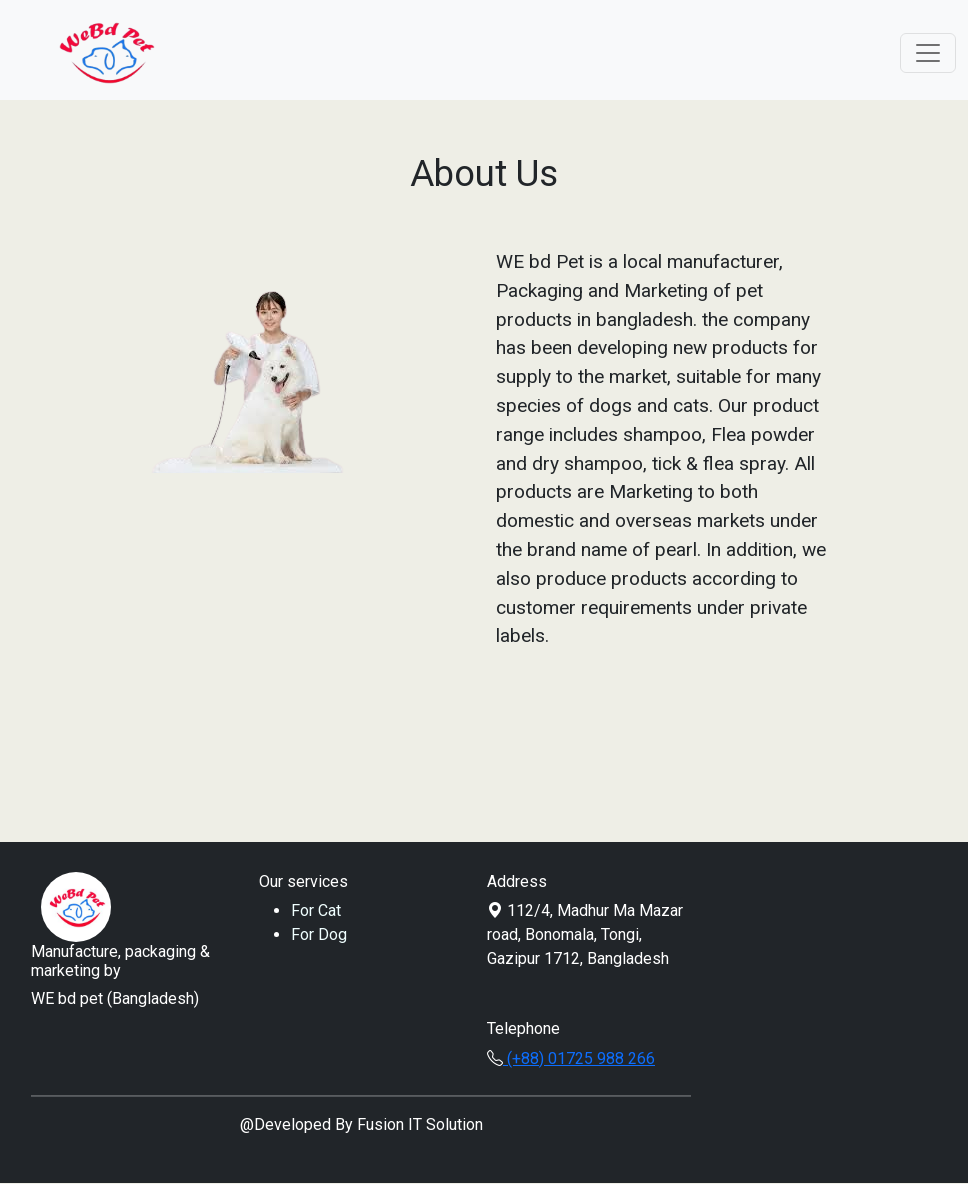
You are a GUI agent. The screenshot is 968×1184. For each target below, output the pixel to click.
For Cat (316, 910)
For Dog (319, 934)
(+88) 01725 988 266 (571, 1058)
